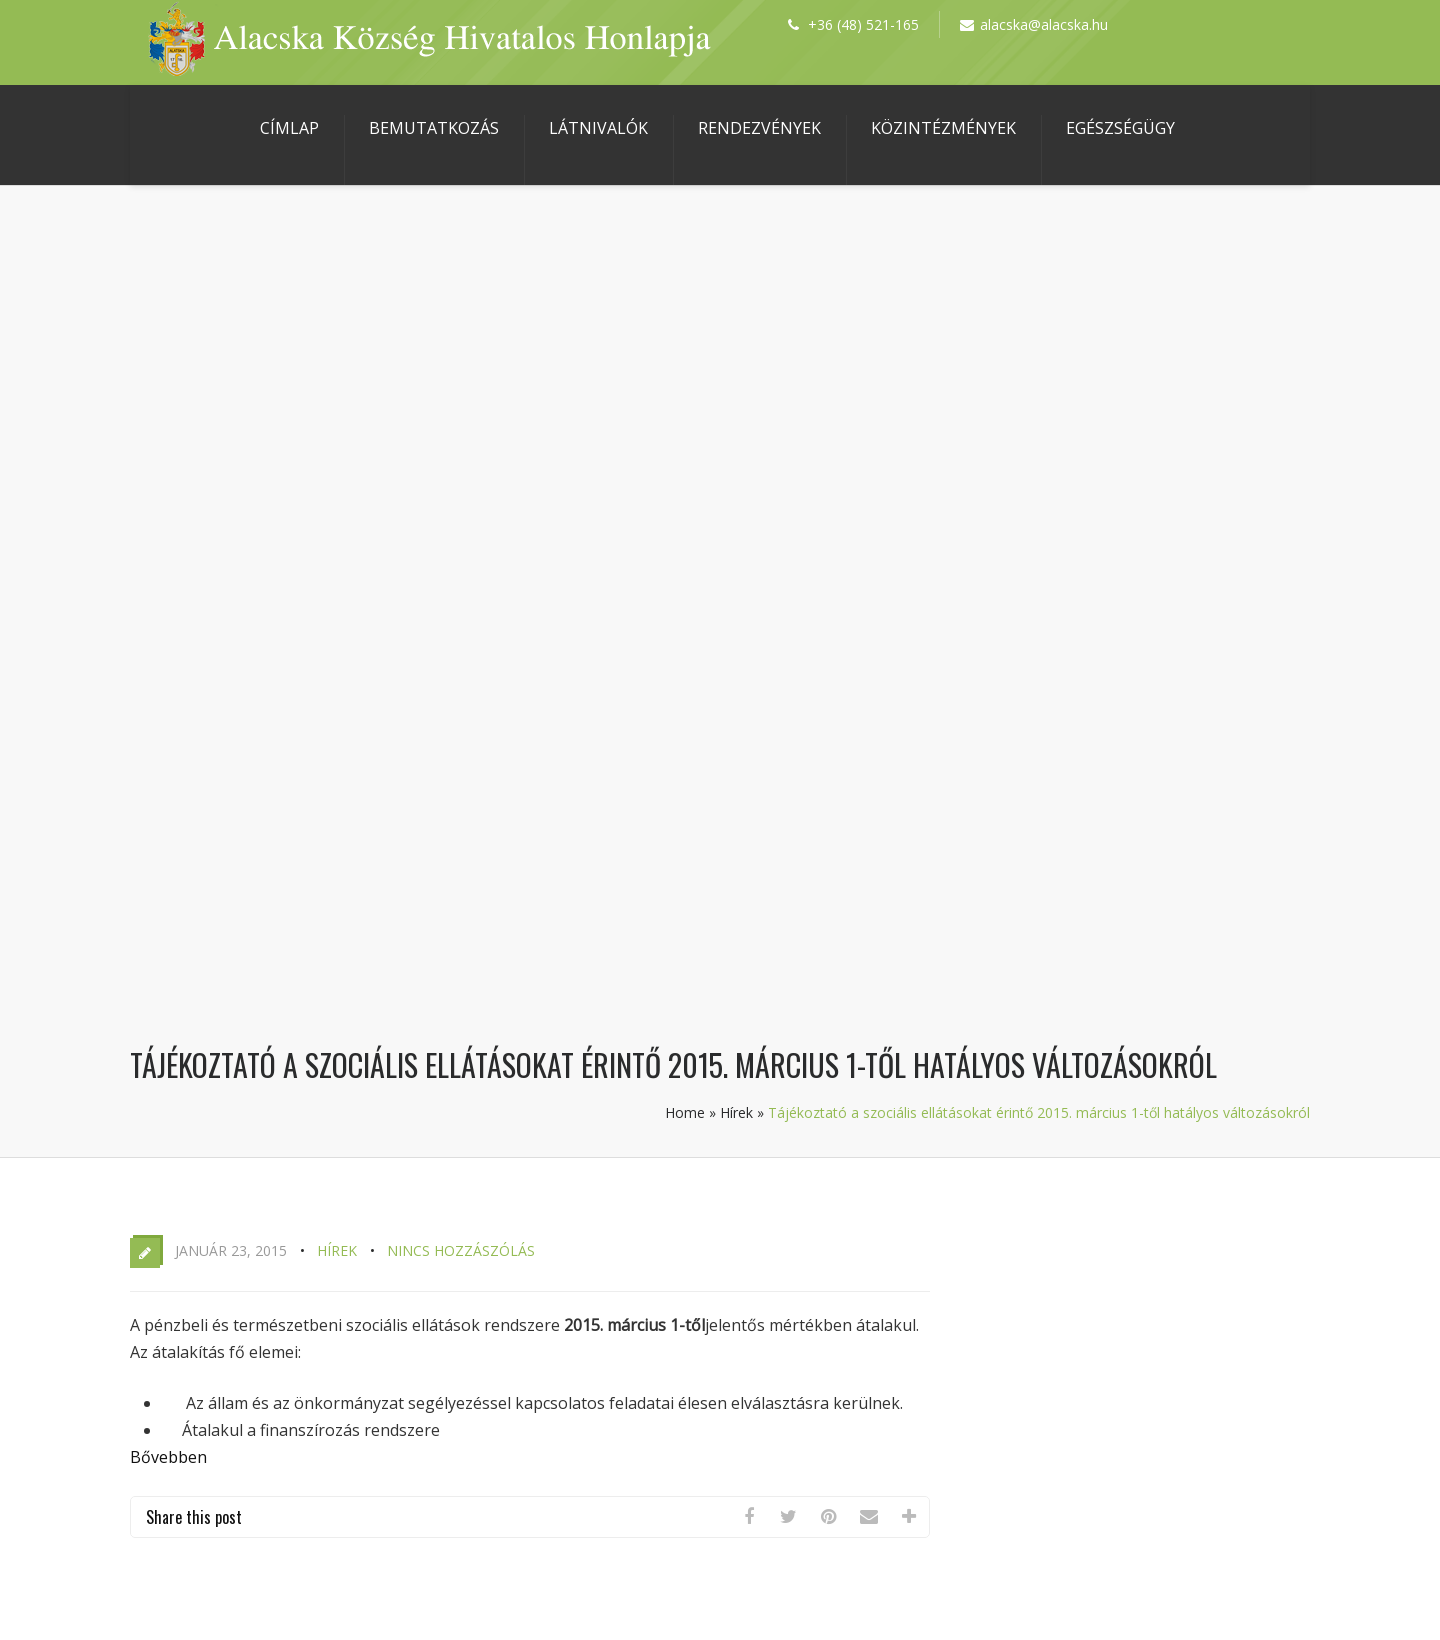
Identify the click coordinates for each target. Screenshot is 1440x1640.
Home (685, 1112)
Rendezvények (759, 128)
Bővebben (168, 1457)
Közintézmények (943, 128)
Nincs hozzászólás (461, 1250)
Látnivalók (598, 128)
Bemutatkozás (434, 128)
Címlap (289, 128)
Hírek (736, 1112)
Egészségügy (1120, 128)
